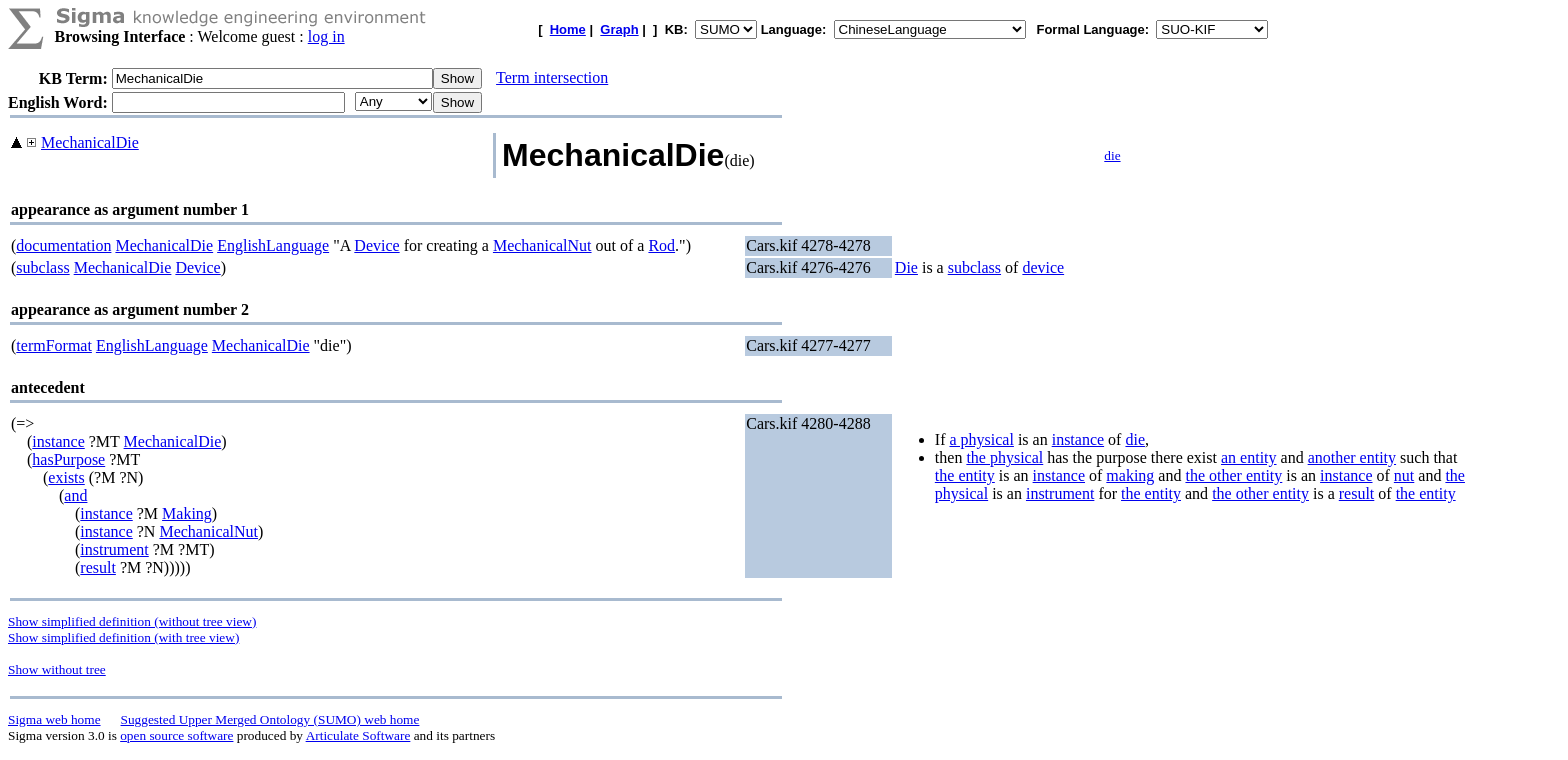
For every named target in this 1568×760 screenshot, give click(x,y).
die (1112, 155)
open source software (176, 735)
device (1043, 267)
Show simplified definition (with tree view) (123, 637)
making (1130, 475)
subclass (42, 267)
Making (187, 513)
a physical (981, 439)
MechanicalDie (90, 142)
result (98, 567)
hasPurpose (68, 459)
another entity (1352, 457)
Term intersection (552, 77)
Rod (661, 245)
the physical (1004, 457)
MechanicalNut (542, 245)
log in (326, 36)
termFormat (54, 345)
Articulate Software (358, 735)
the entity (965, 475)
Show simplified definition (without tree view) (132, 621)
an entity (1249, 457)
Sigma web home (54, 719)
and (75, 495)
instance (58, 441)
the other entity (1233, 475)
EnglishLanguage (273, 245)
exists (66, 477)
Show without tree (57, 669)
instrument (114, 549)
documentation (63, 245)
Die (906, 267)
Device (376, 245)
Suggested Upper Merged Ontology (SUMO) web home (270, 719)
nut (1404, 475)
